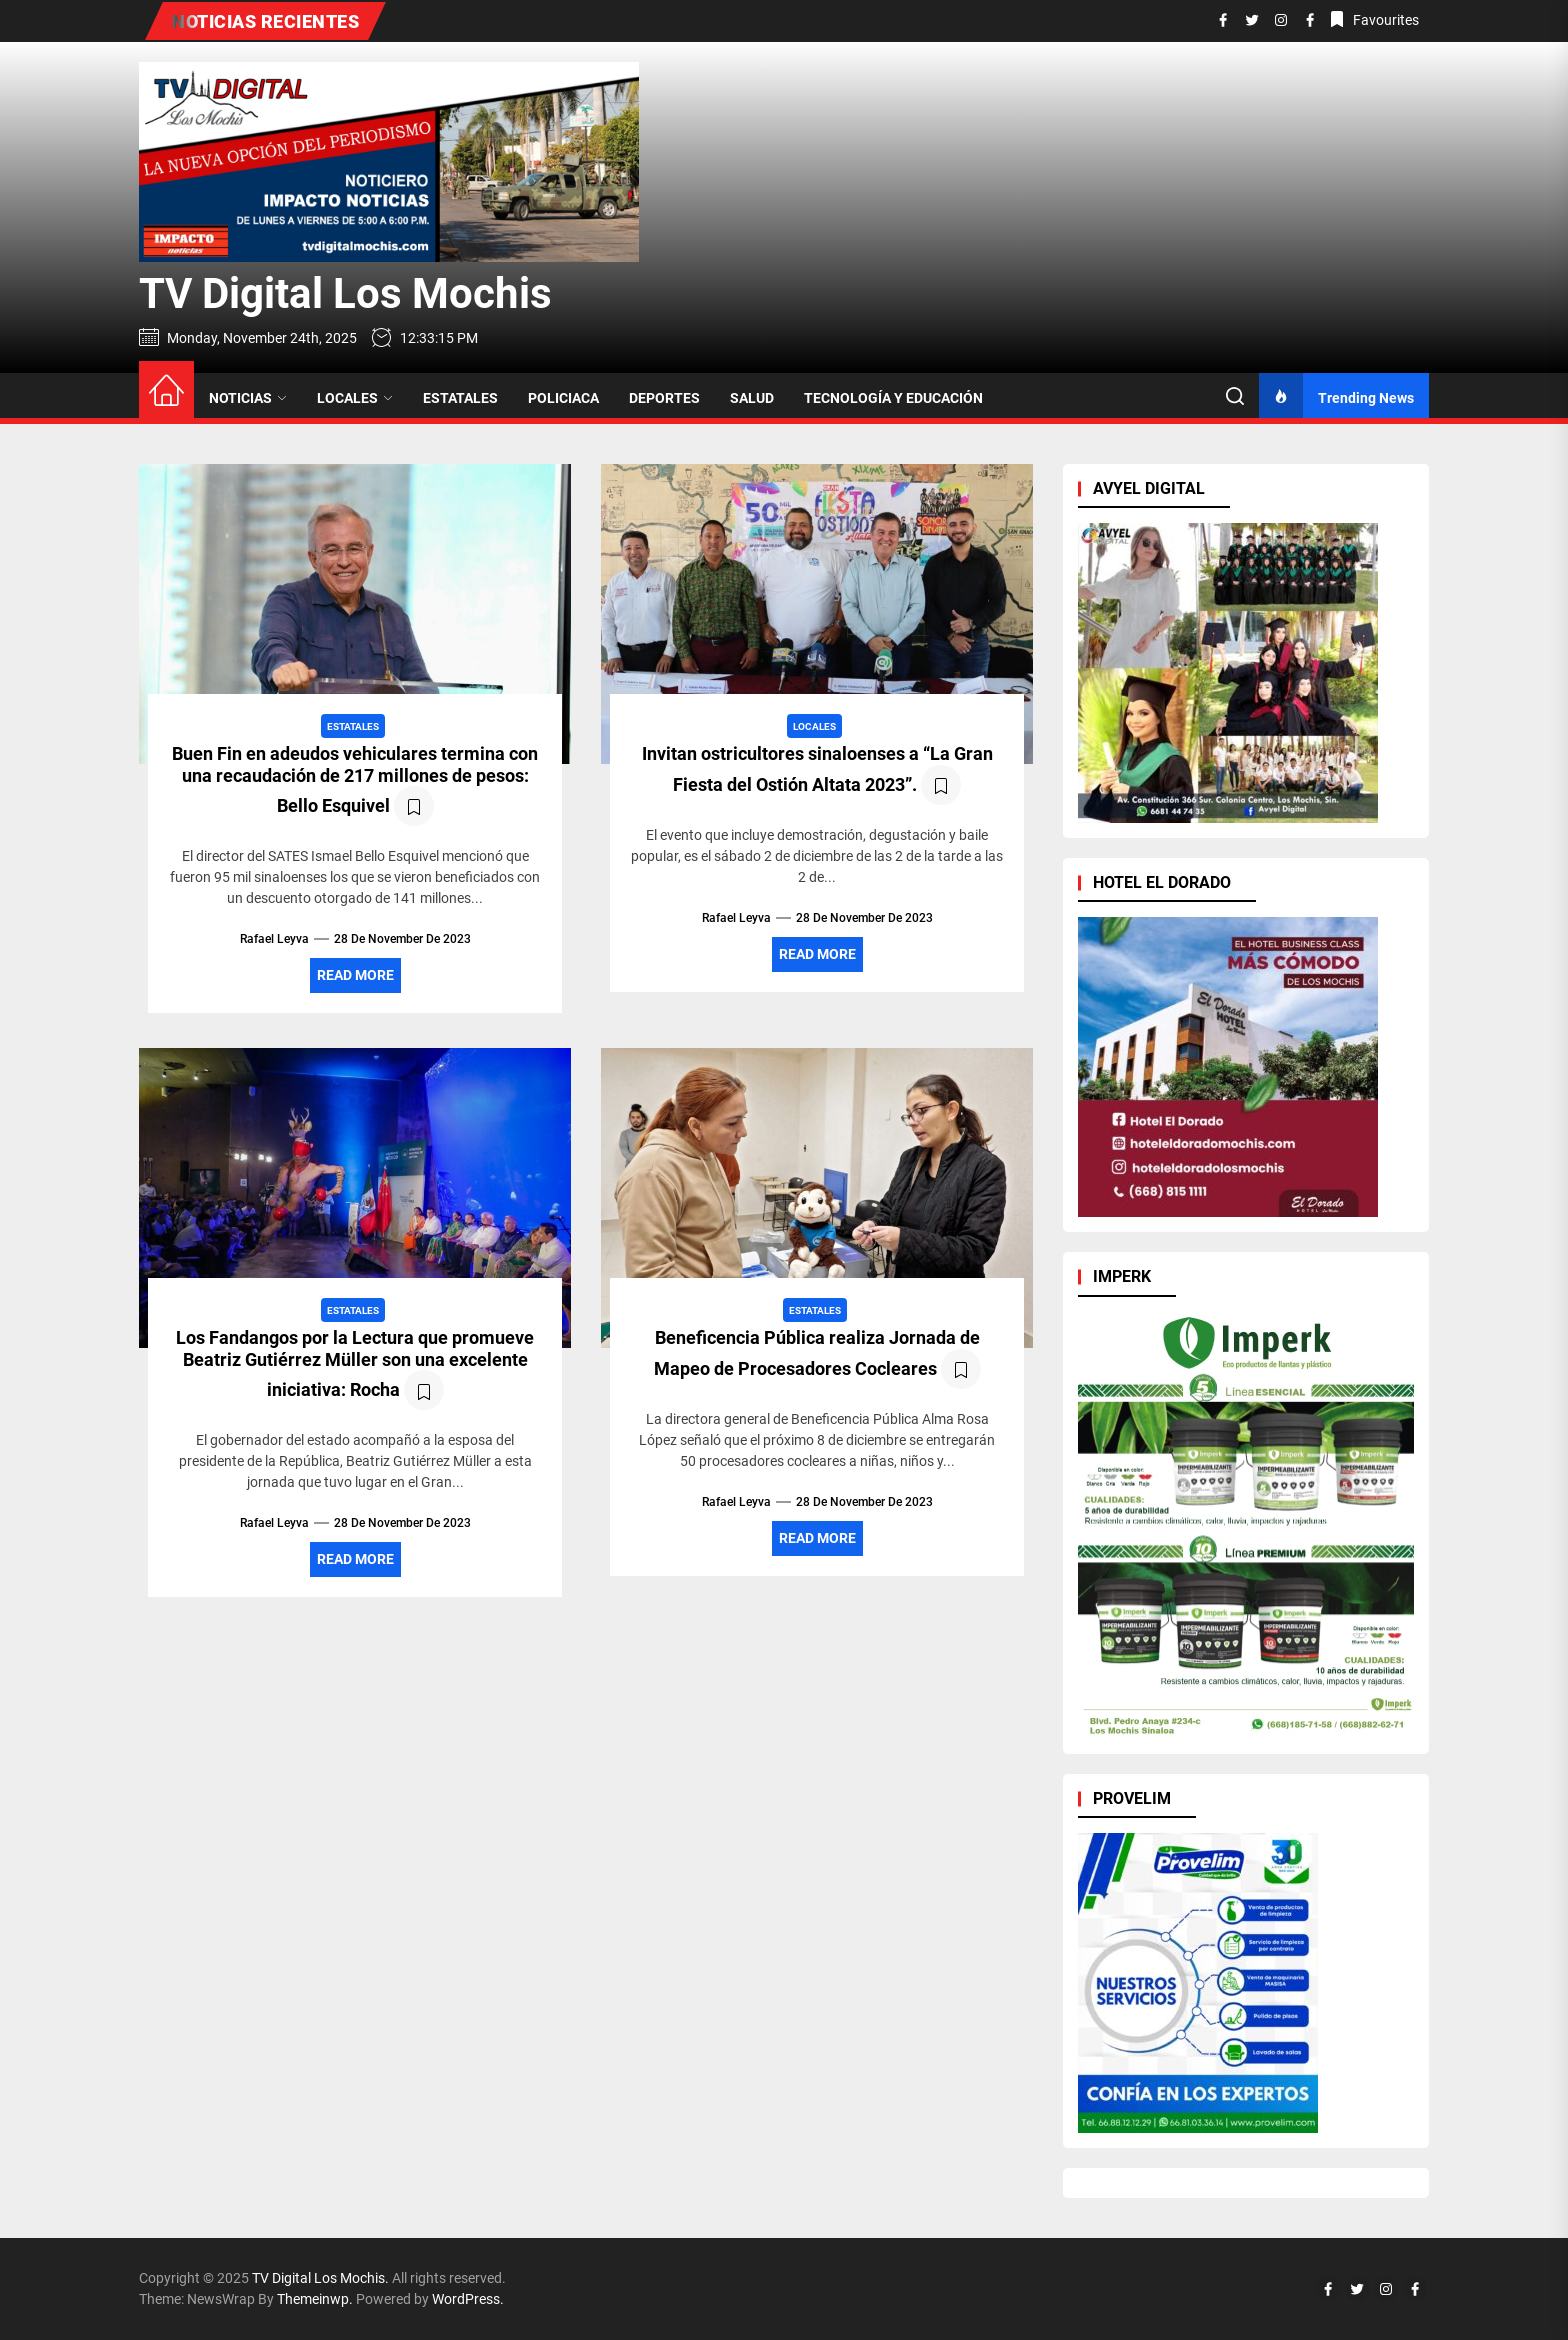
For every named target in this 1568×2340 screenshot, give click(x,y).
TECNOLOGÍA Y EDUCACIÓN (893, 398)
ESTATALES (460, 398)
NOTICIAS (248, 398)
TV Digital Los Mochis (345, 293)
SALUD (752, 398)
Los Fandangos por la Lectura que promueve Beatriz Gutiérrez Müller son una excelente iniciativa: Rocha (355, 1363)
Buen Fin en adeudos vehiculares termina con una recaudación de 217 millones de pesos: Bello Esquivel (355, 779)
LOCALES (355, 398)
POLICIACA (563, 398)
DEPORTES (664, 398)
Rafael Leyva (274, 939)
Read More (355, 975)
